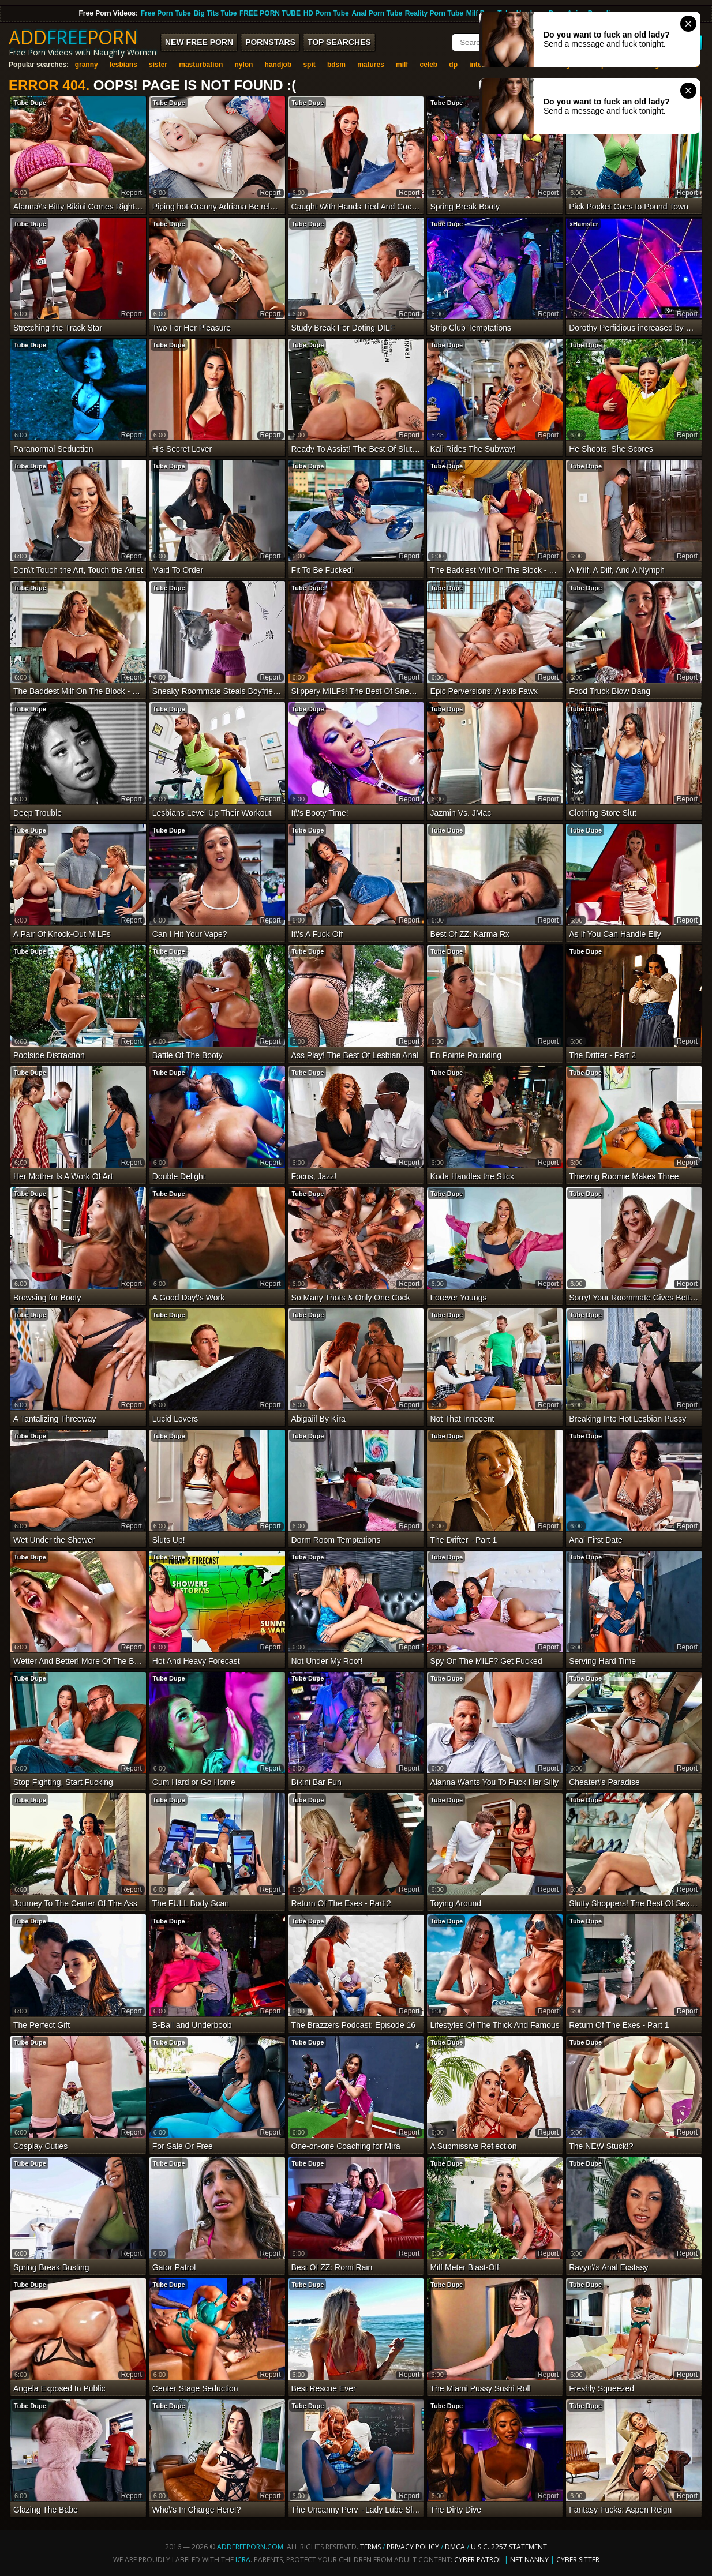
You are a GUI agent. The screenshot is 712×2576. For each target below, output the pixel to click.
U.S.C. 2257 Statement (509, 2547)
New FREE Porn (199, 42)
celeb (429, 65)
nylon (243, 65)
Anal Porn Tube (376, 13)
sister (158, 65)
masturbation (201, 65)
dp (453, 65)
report (131, 193)
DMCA (455, 2547)
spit (309, 65)
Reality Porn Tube (434, 13)
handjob (278, 65)
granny (86, 65)
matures (370, 65)
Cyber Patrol (478, 2559)
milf (402, 65)
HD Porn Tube (326, 13)
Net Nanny (529, 2559)
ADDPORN (73, 37)
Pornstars (270, 42)
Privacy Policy (414, 2547)
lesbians (123, 65)
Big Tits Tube (215, 13)
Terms (370, 2547)
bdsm (336, 65)
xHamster (583, 223)
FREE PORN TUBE (270, 13)
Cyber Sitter (577, 2559)
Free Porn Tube (166, 13)
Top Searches (339, 42)
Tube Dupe (30, 102)
